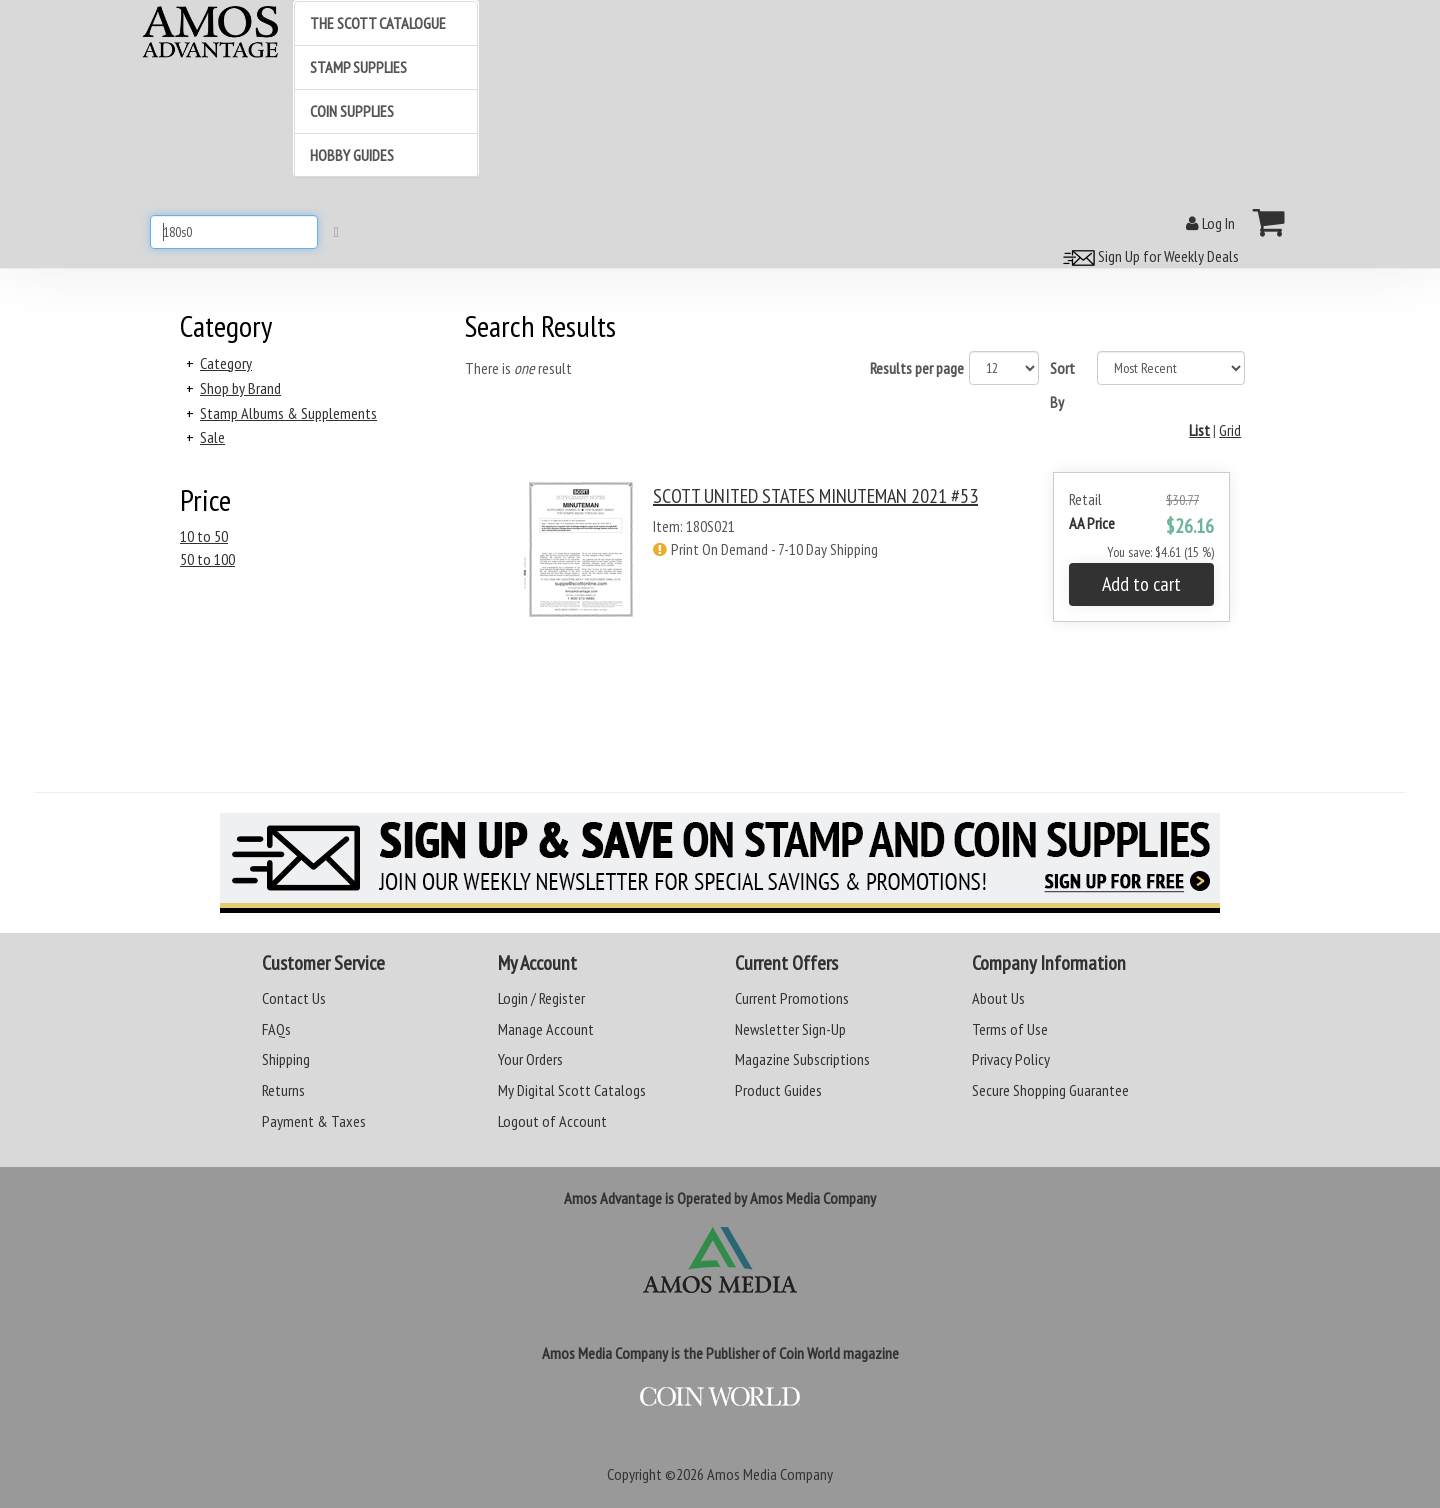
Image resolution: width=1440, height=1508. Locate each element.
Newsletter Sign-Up (790, 1029)
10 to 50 (204, 536)
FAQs (276, 1029)
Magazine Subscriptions (802, 1059)
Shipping (286, 1059)
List (1199, 430)
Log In (1210, 223)
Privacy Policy (1011, 1059)
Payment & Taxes (314, 1121)
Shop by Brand (240, 388)
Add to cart (1141, 584)
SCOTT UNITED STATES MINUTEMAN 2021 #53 (815, 496)
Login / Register (541, 998)
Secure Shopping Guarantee (1050, 1090)
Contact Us (294, 998)
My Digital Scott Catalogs (572, 1090)
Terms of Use (1010, 1029)
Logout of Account (552, 1121)
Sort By (1062, 385)
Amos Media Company (770, 1474)
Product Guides (778, 1090)
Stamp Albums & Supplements (288, 413)
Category (226, 363)
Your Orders (530, 1059)
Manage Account (546, 1029)
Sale (212, 437)
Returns (283, 1090)
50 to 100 (207, 559)
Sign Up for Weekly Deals (1148, 256)
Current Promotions (792, 998)
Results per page (917, 368)
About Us (998, 998)
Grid (1230, 430)
